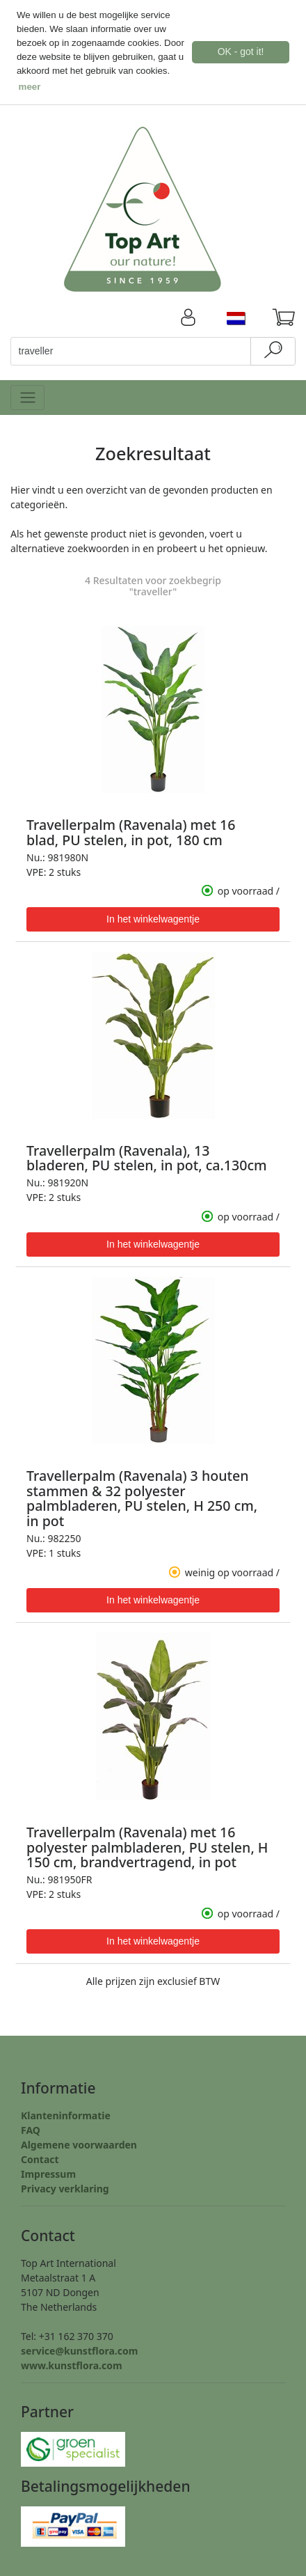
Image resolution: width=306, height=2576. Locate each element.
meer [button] (30, 86)
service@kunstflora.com (79, 2349)
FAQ (30, 2128)
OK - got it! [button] (241, 51)
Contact (40, 2158)
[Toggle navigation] (27, 396)
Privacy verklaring (65, 2187)
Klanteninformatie (66, 2114)
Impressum (48, 2172)
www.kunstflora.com (71, 2364)
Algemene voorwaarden (79, 2143)
